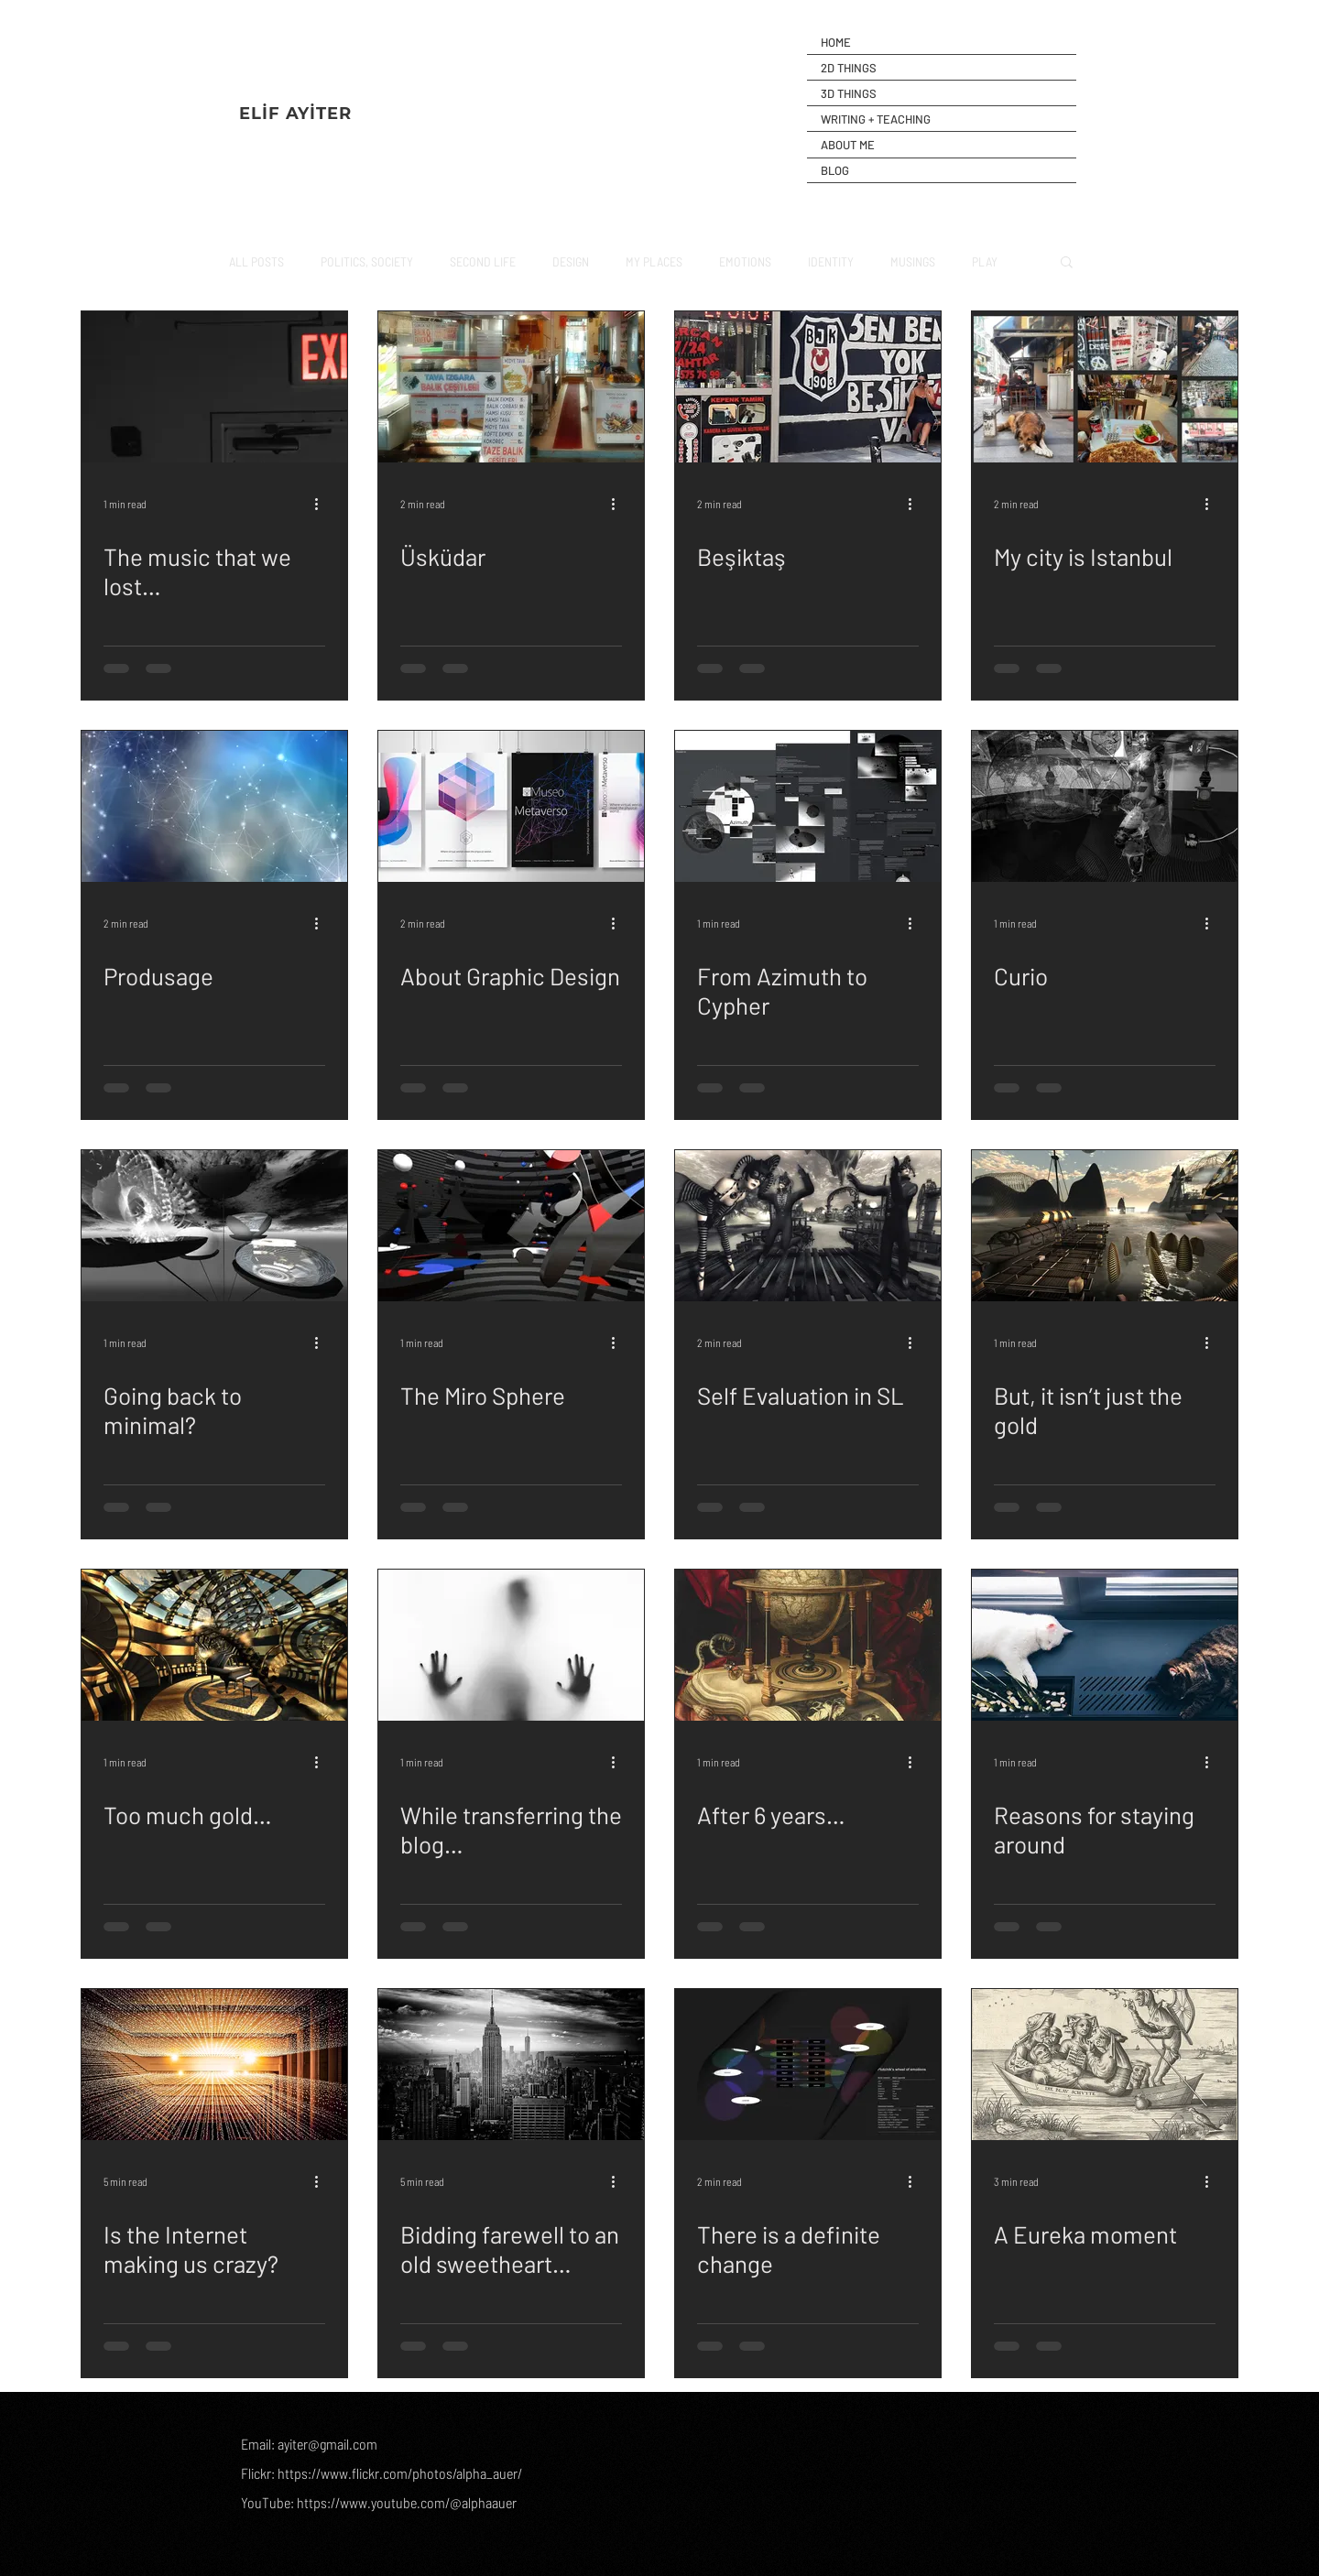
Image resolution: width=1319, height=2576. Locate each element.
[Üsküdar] (511, 386)
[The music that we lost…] (214, 386)
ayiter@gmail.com (327, 2443)
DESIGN (570, 261)
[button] (1066, 263)
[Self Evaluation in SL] (808, 1225)
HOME (836, 42)
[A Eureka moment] (1104, 2064)
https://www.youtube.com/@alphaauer (407, 2502)
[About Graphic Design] (511, 806)
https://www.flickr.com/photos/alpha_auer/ (400, 2473)
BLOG (835, 170)
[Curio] (1104, 806)
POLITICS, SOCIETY (367, 261)
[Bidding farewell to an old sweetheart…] (511, 2064)
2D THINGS (849, 67)
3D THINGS (849, 93)
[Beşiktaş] (808, 386)
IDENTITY (831, 261)
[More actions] (322, 504)
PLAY (984, 261)
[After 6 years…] (808, 1645)
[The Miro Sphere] (511, 1225)
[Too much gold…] (214, 1645)
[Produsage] (214, 806)
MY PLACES (654, 261)
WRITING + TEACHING (876, 119)
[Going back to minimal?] (214, 1225)
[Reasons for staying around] (1104, 1645)
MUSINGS (912, 261)
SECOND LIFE (483, 261)
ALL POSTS (256, 261)
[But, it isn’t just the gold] (1104, 1225)
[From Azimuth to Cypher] (808, 806)
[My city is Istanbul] (1104, 386)
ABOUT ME (848, 144)
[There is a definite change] (808, 2064)
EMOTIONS (745, 261)
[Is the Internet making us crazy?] (214, 2064)
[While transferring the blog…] (511, 1645)
